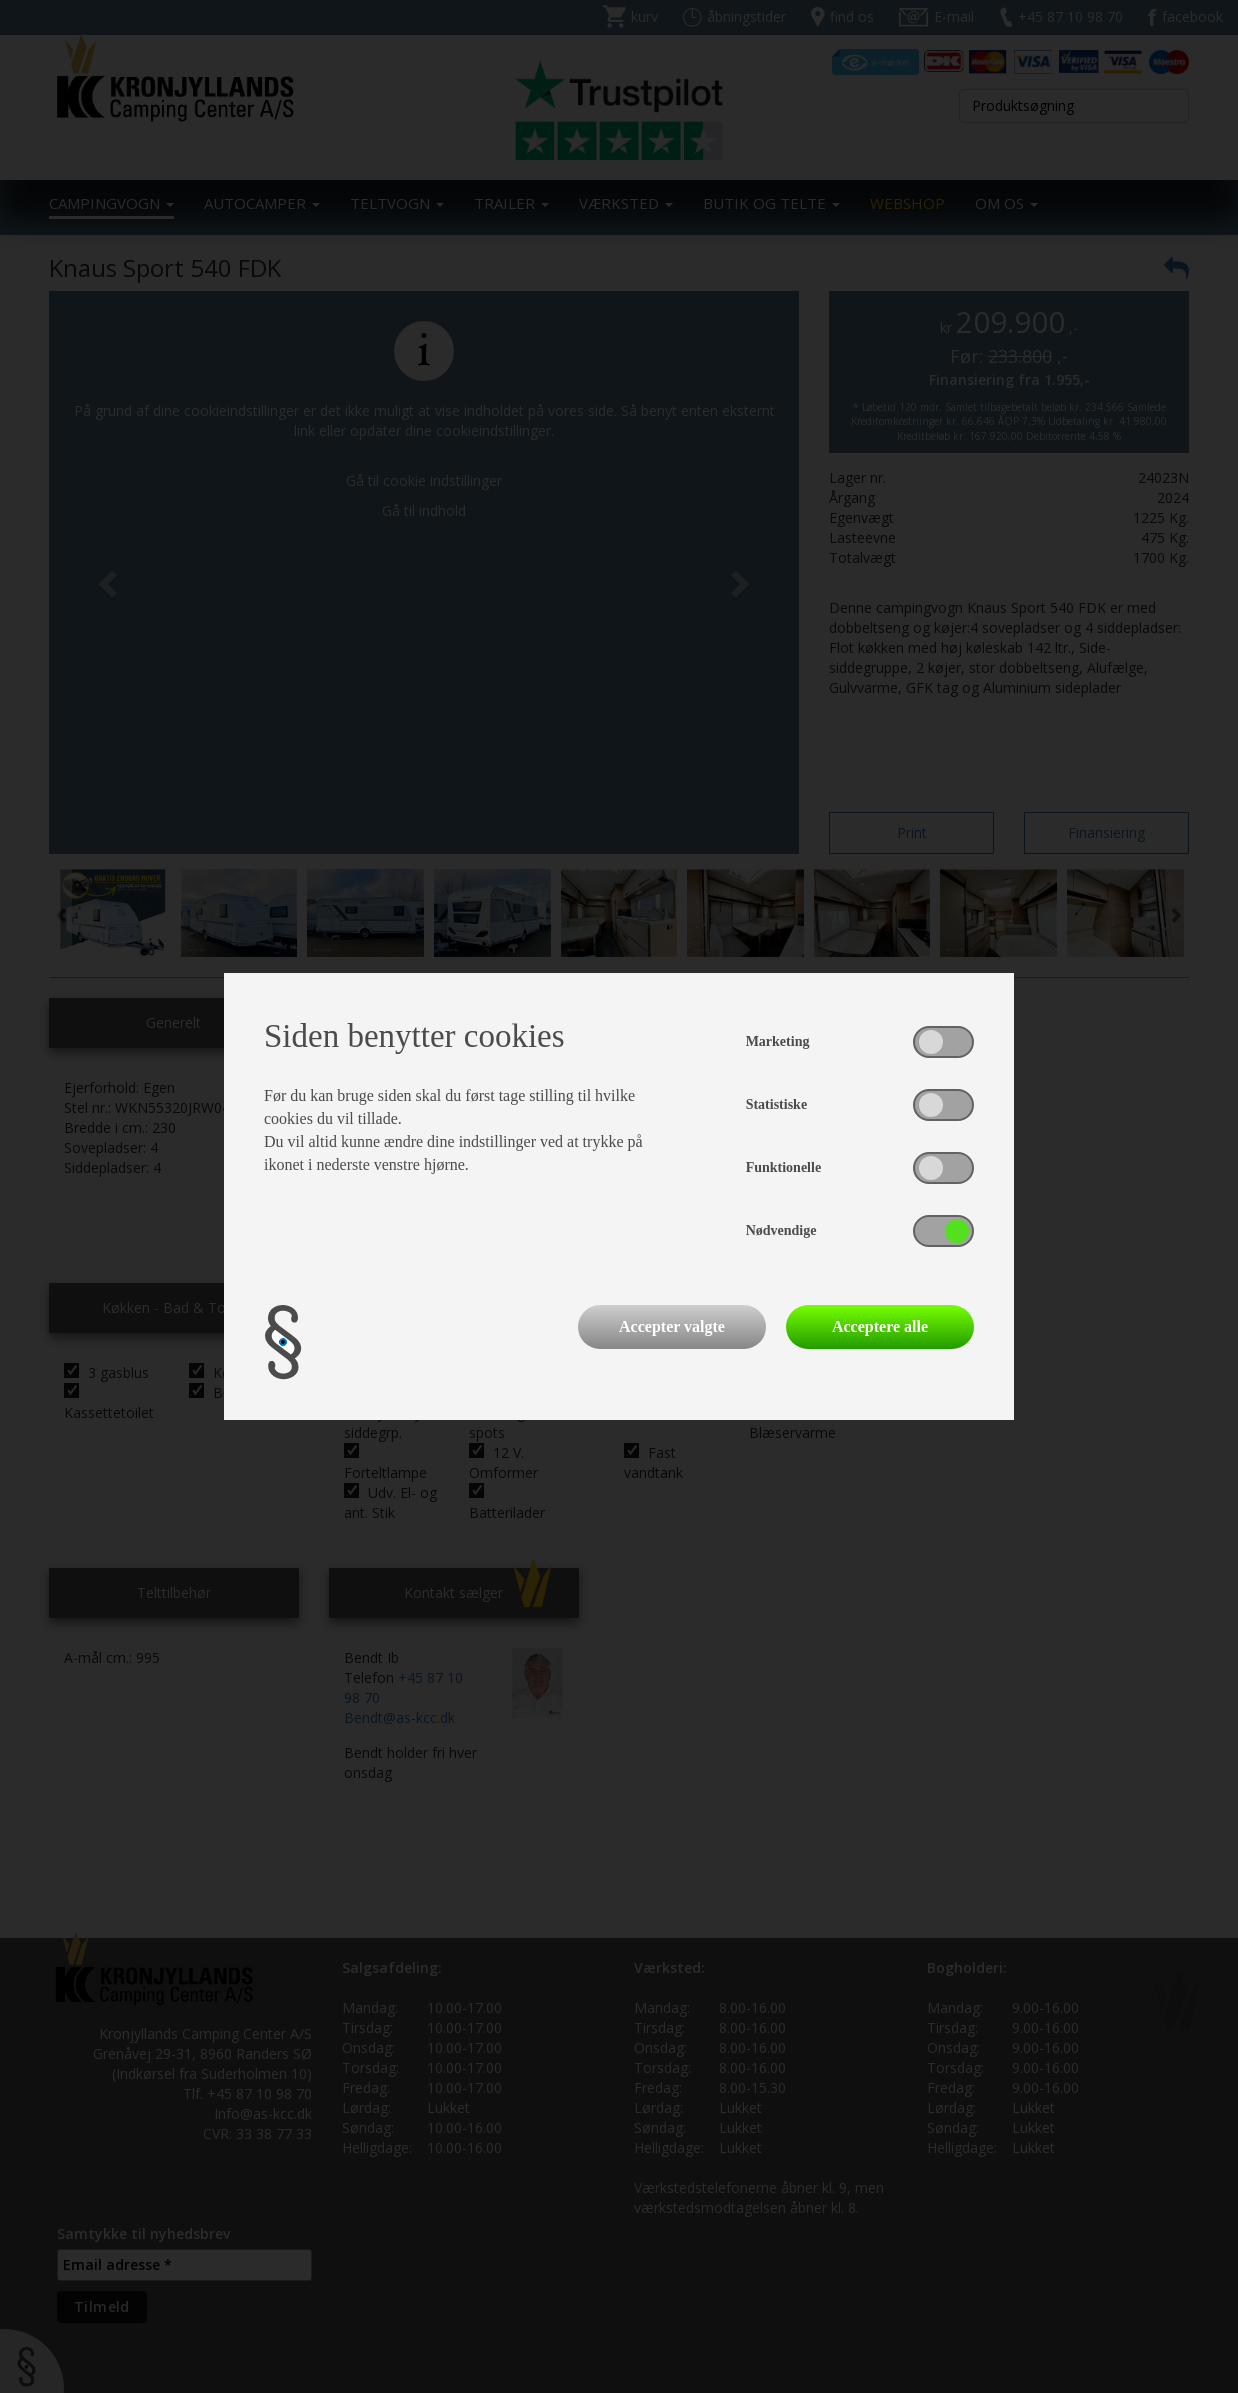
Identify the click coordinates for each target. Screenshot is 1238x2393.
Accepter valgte (672, 1326)
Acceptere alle (880, 1326)
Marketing (778, 1041)
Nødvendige (781, 1230)
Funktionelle (783, 1167)
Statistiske (776, 1104)
